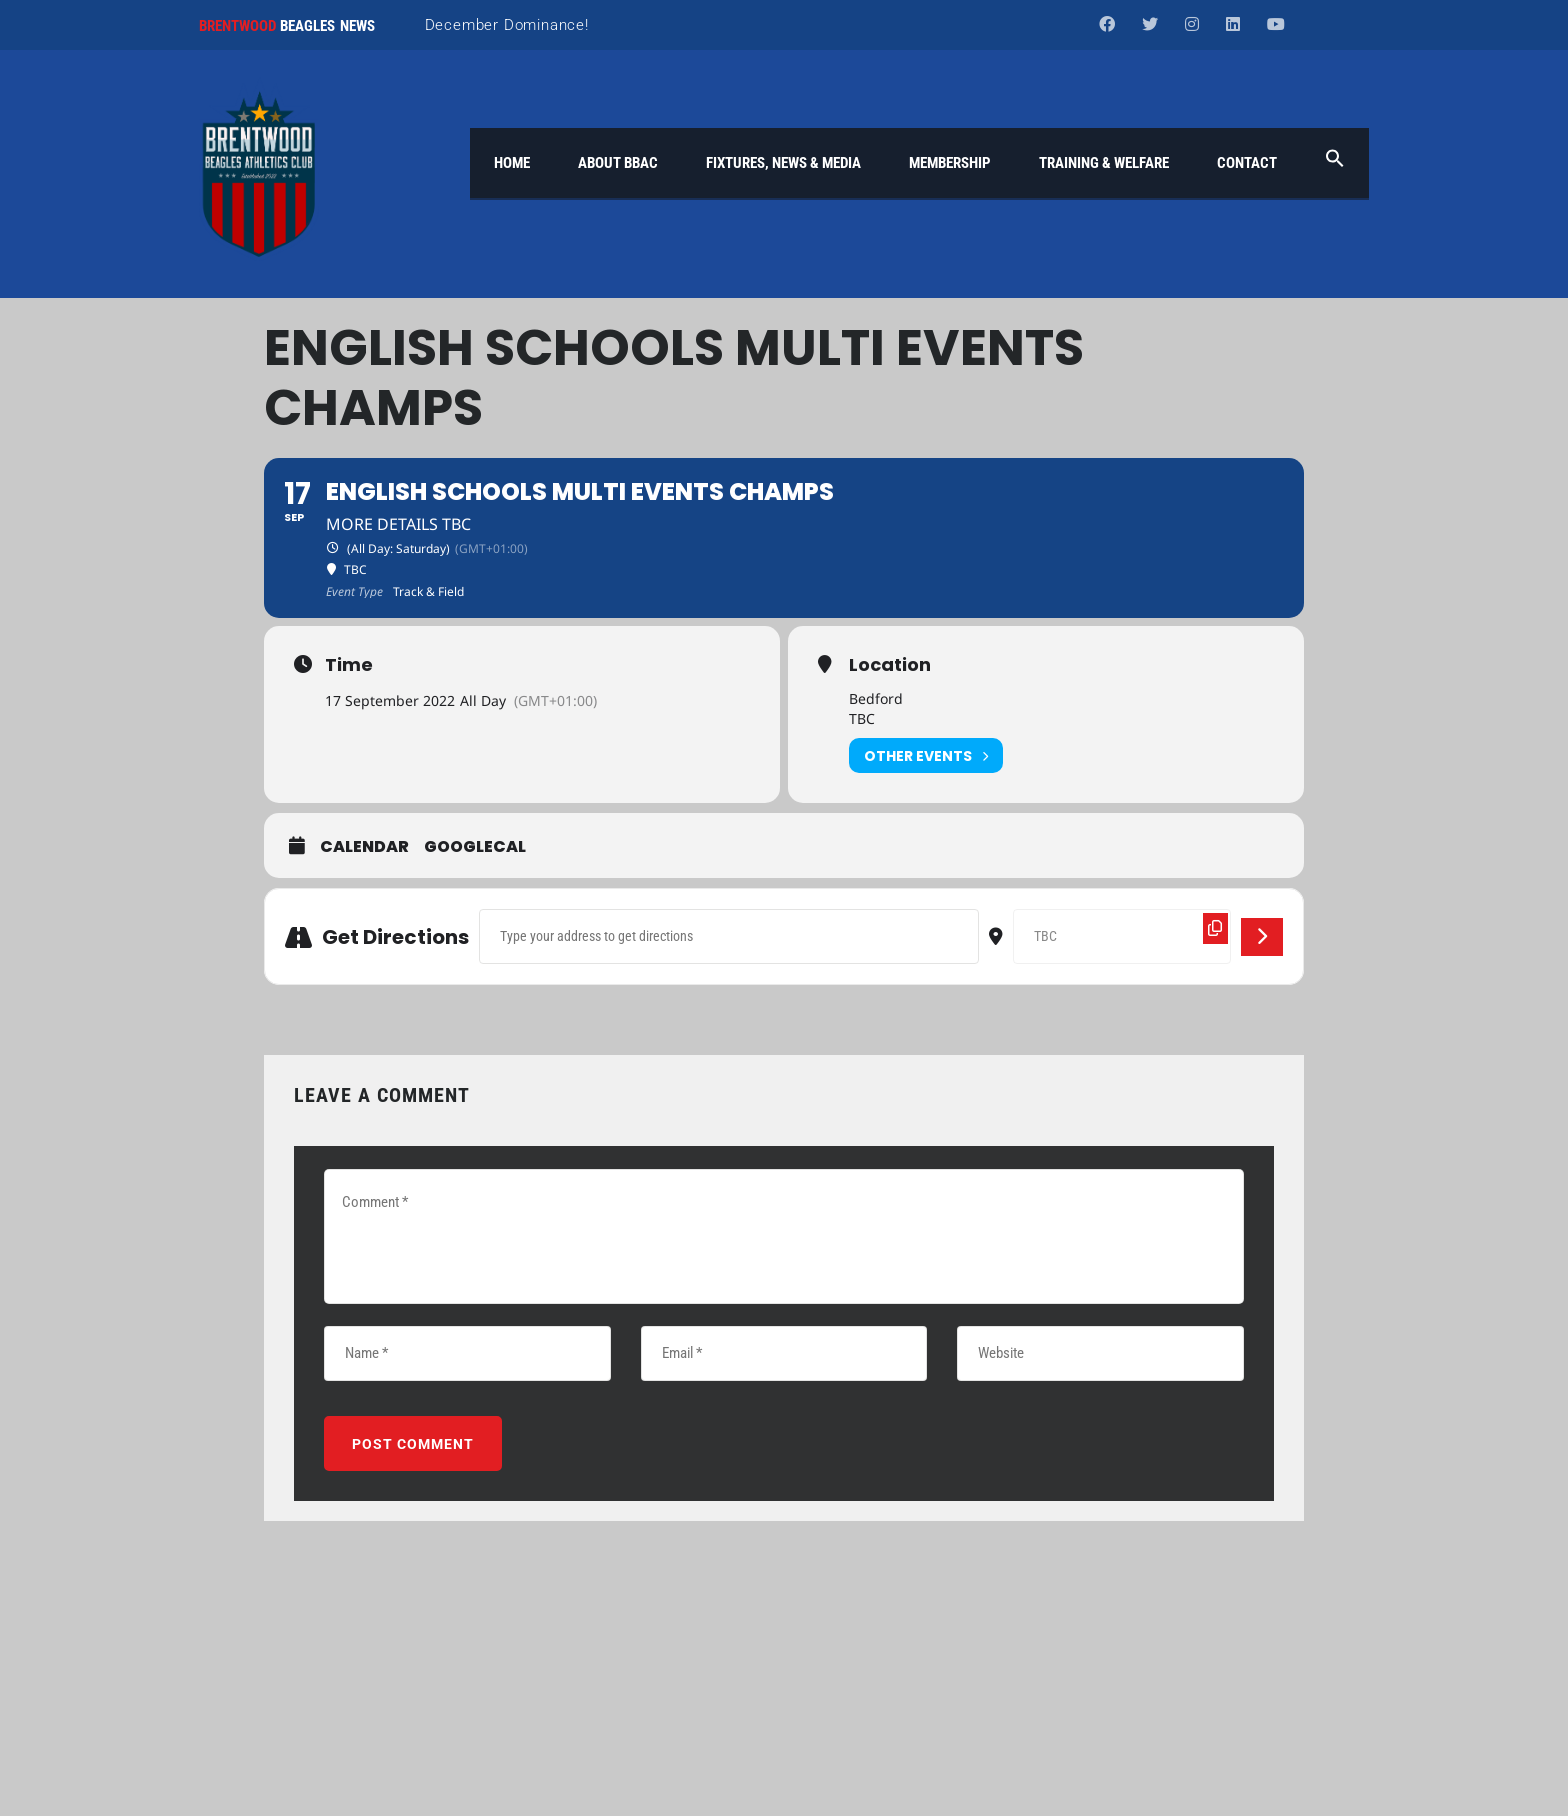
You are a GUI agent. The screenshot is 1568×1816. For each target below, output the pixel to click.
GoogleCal (475, 848)
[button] (1335, 163)
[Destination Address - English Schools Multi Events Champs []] (1122, 936)
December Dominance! (507, 25)
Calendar (364, 848)
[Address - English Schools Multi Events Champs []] (729, 936)
